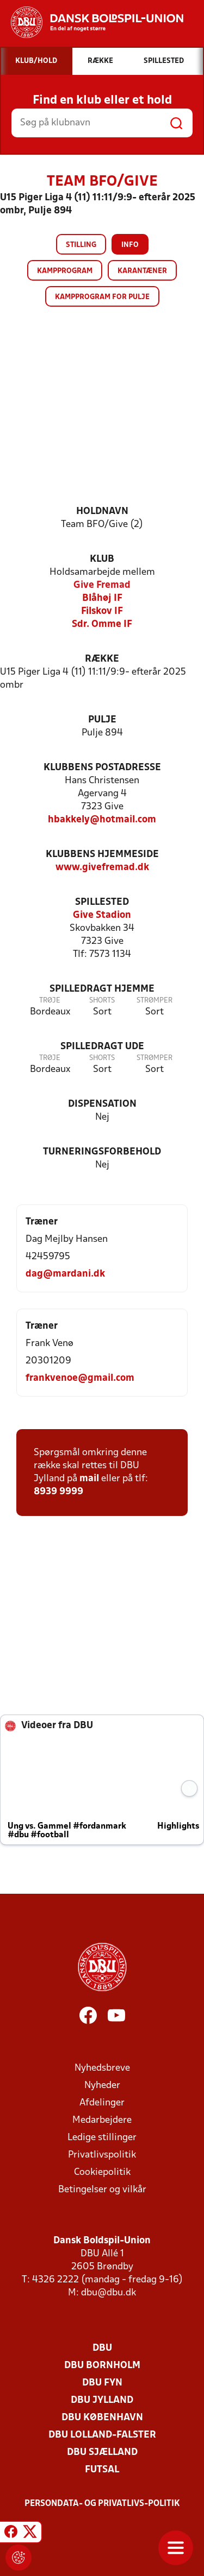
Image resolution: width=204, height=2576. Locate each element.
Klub (102, 559)
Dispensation (102, 1104)
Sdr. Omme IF (102, 624)
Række (102, 659)
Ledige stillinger (102, 2137)
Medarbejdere (102, 2120)
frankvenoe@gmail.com (80, 1378)
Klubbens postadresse (102, 767)
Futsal (102, 2470)
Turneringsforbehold (102, 1152)
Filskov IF (102, 611)
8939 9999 (58, 1491)
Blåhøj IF (102, 598)
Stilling (81, 245)
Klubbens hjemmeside (102, 854)
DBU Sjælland (102, 2452)
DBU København (102, 2417)
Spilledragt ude (102, 1046)
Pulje (102, 720)
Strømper (154, 1000)
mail (89, 1478)
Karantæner (142, 271)
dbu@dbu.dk (108, 2293)
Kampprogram (64, 271)
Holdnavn (102, 511)
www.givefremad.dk (102, 867)
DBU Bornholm (102, 2365)
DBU (102, 2348)
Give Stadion (102, 915)
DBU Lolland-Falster (102, 2435)
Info (130, 245)
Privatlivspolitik (102, 2155)
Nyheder (102, 2085)
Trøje (49, 1000)
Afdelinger (102, 2103)
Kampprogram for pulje (102, 297)
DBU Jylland (102, 2400)
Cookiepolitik (102, 2172)
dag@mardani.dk (65, 1274)
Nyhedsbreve (102, 2068)
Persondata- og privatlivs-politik (102, 2504)
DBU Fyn (102, 2383)
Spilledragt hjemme (102, 989)
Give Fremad (102, 585)
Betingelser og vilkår (102, 2189)
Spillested (102, 902)
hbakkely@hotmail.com (102, 819)
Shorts (102, 1000)
